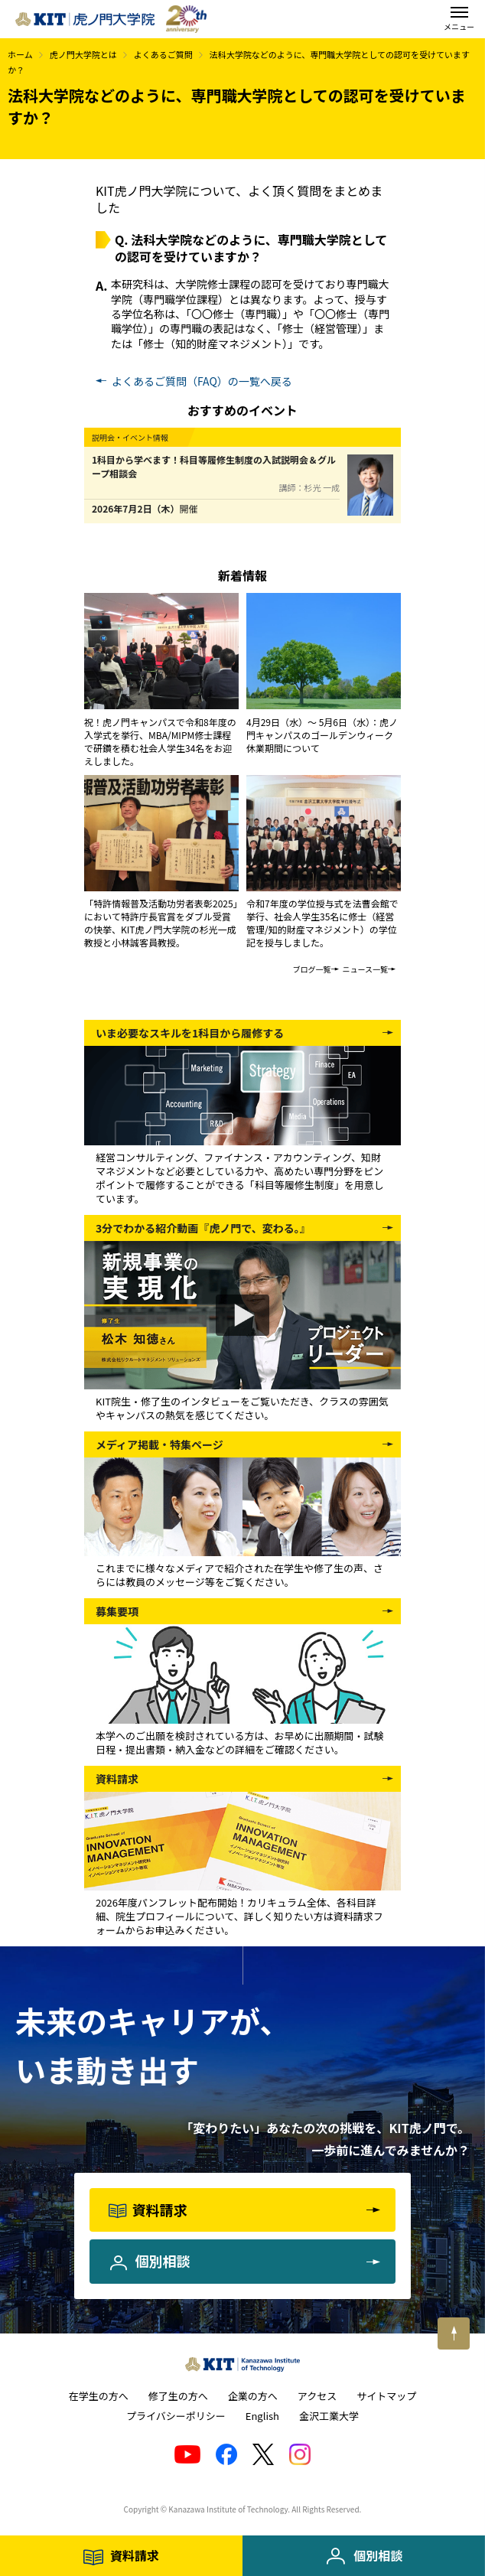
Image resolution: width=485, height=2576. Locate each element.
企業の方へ (253, 2396)
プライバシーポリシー (176, 2415)
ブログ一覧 (312, 969)
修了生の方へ (178, 2396)
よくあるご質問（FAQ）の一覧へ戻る (202, 381)
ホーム (20, 54)
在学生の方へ (99, 2396)
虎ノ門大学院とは (83, 54)
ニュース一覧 (366, 969)
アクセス (317, 2396)
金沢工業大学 (329, 2415)
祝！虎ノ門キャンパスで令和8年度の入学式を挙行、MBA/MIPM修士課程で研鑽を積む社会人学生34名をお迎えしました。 (160, 741)
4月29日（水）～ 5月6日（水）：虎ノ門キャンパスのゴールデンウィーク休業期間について (322, 734)
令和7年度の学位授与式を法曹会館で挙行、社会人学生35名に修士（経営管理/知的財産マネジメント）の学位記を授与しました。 (322, 923)
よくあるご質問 (163, 54)
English (262, 2415)
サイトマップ (386, 2396)
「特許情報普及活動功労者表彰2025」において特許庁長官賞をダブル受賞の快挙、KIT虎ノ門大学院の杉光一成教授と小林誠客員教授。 (161, 923)
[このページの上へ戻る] (454, 2333)
